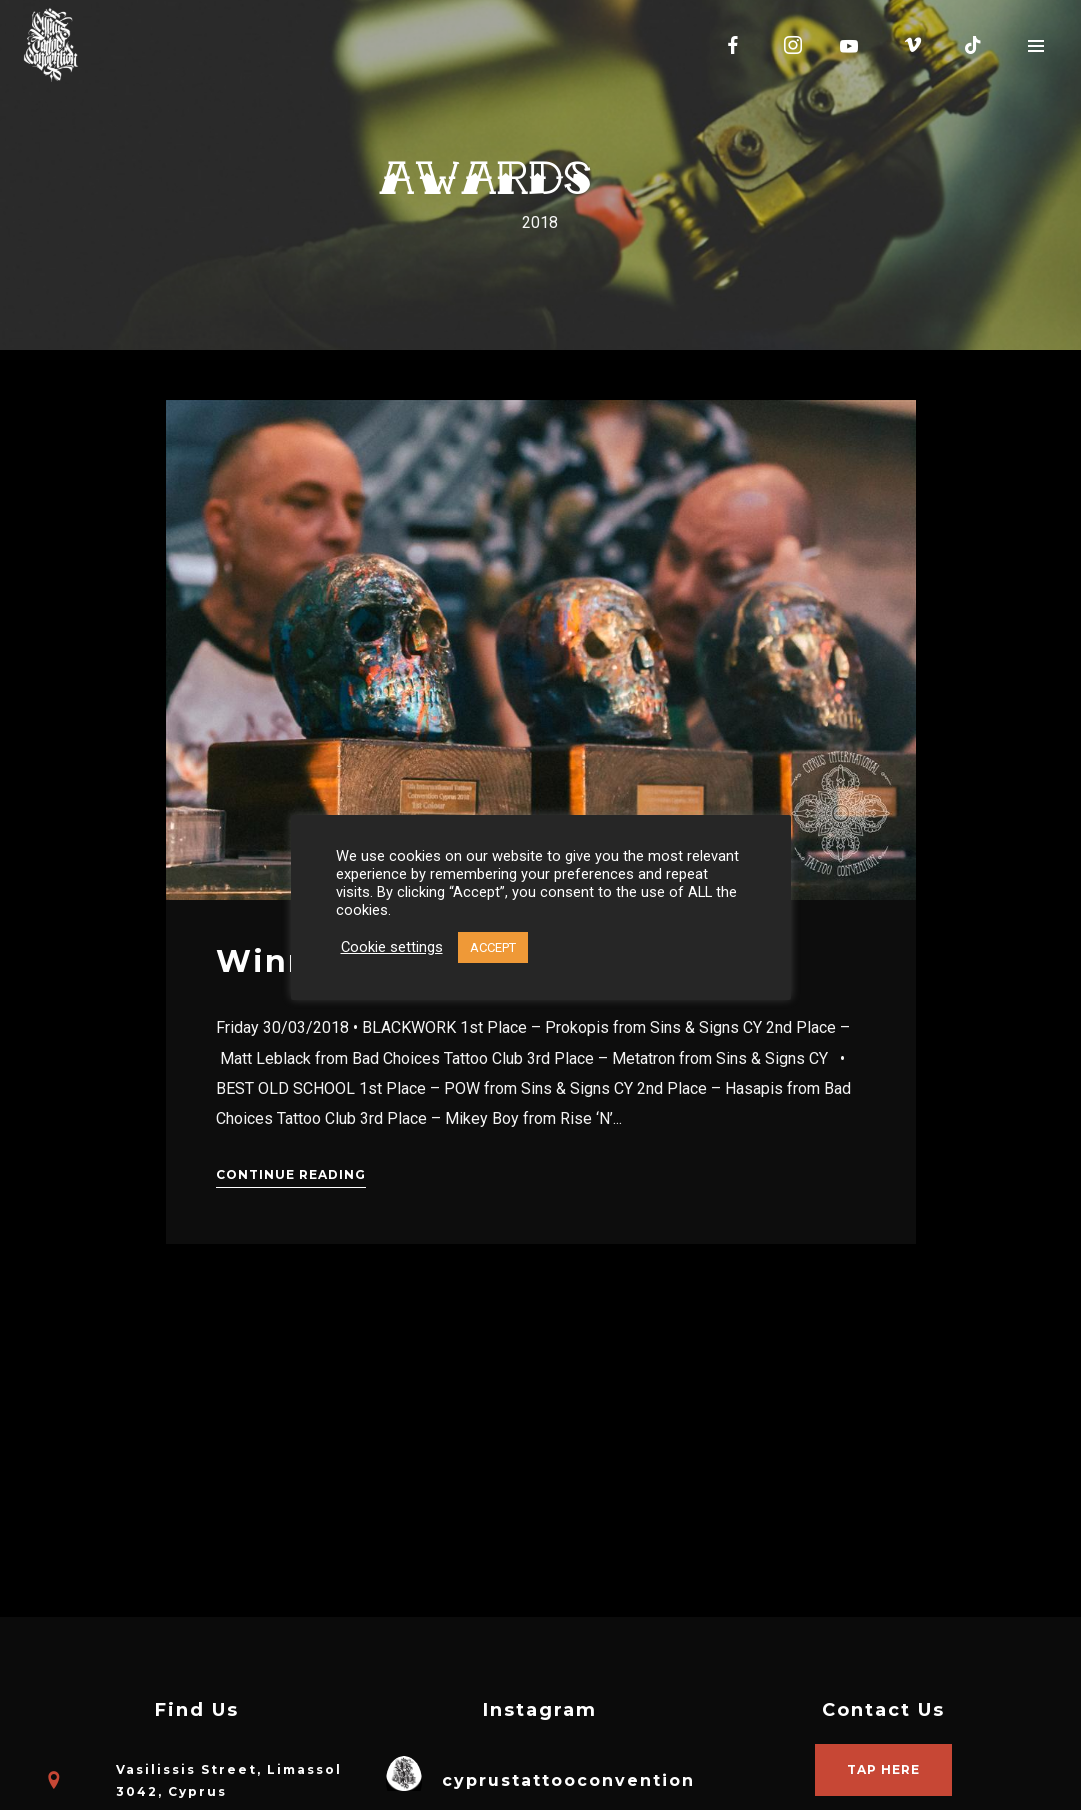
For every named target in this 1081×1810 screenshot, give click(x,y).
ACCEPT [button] (493, 947)
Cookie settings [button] (392, 947)
